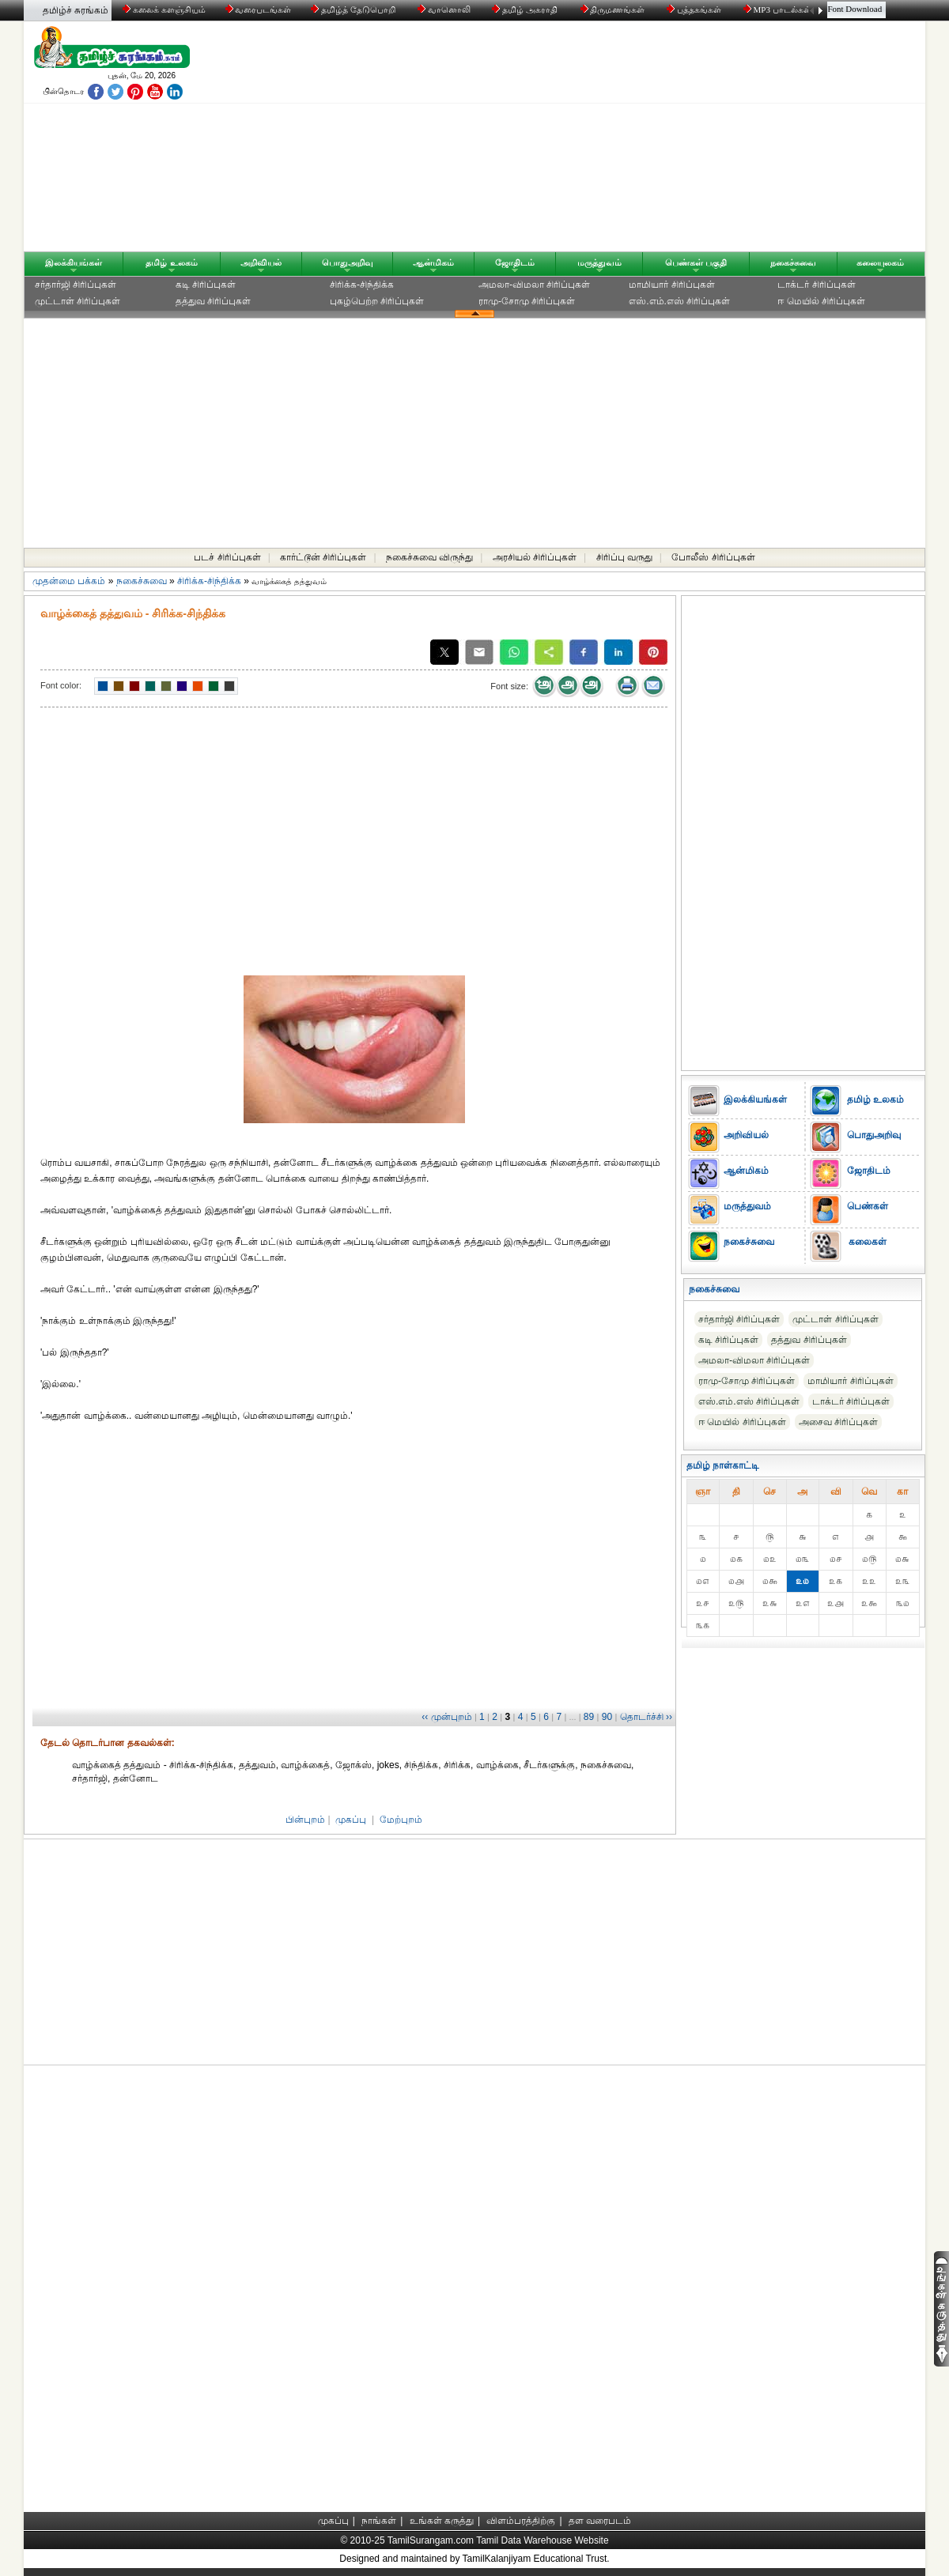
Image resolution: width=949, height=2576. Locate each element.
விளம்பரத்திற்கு (520, 2520)
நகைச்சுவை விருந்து (429, 557)
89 (589, 1716)
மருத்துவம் (599, 262)
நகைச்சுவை (793, 262)
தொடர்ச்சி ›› (646, 1716)
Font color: (60, 685)
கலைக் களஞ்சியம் (164, 9)
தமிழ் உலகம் (171, 262)
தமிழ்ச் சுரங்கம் (75, 10)
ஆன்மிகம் (433, 262)
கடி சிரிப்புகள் (206, 284)
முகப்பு (350, 1819)
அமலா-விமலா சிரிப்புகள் (534, 284)
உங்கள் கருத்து (442, 2520)
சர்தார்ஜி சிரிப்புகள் (75, 284)
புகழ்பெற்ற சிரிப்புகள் (377, 301)
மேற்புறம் (401, 1819)
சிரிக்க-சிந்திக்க (362, 284)
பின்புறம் (305, 1819)
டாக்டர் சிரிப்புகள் (816, 284)
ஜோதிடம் (515, 262)
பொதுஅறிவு (347, 262)
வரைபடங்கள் (257, 9)
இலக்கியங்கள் (73, 262)
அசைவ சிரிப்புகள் (838, 1422)
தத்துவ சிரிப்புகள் (213, 301)
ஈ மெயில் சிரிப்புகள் (821, 301)
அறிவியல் (261, 262)
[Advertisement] (625, 140)
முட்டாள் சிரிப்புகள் (77, 301)
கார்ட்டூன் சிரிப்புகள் (323, 557)
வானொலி (445, 9)
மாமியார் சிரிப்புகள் (671, 284)
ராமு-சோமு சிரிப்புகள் (526, 301)
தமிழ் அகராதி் (526, 9)
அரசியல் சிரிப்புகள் (535, 557)
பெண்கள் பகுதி (696, 262)
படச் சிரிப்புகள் (227, 557)
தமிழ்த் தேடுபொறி (354, 9)
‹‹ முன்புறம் (446, 1716)
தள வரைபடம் (600, 2520)
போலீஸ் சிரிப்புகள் (712, 557)
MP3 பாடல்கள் (778, 9)
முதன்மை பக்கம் (68, 580)
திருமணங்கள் (614, 9)
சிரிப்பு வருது (624, 557)
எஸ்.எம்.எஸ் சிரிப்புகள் (679, 301)
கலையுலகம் (880, 262)
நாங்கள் (378, 2520)
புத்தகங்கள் (695, 9)
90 (607, 1716)
